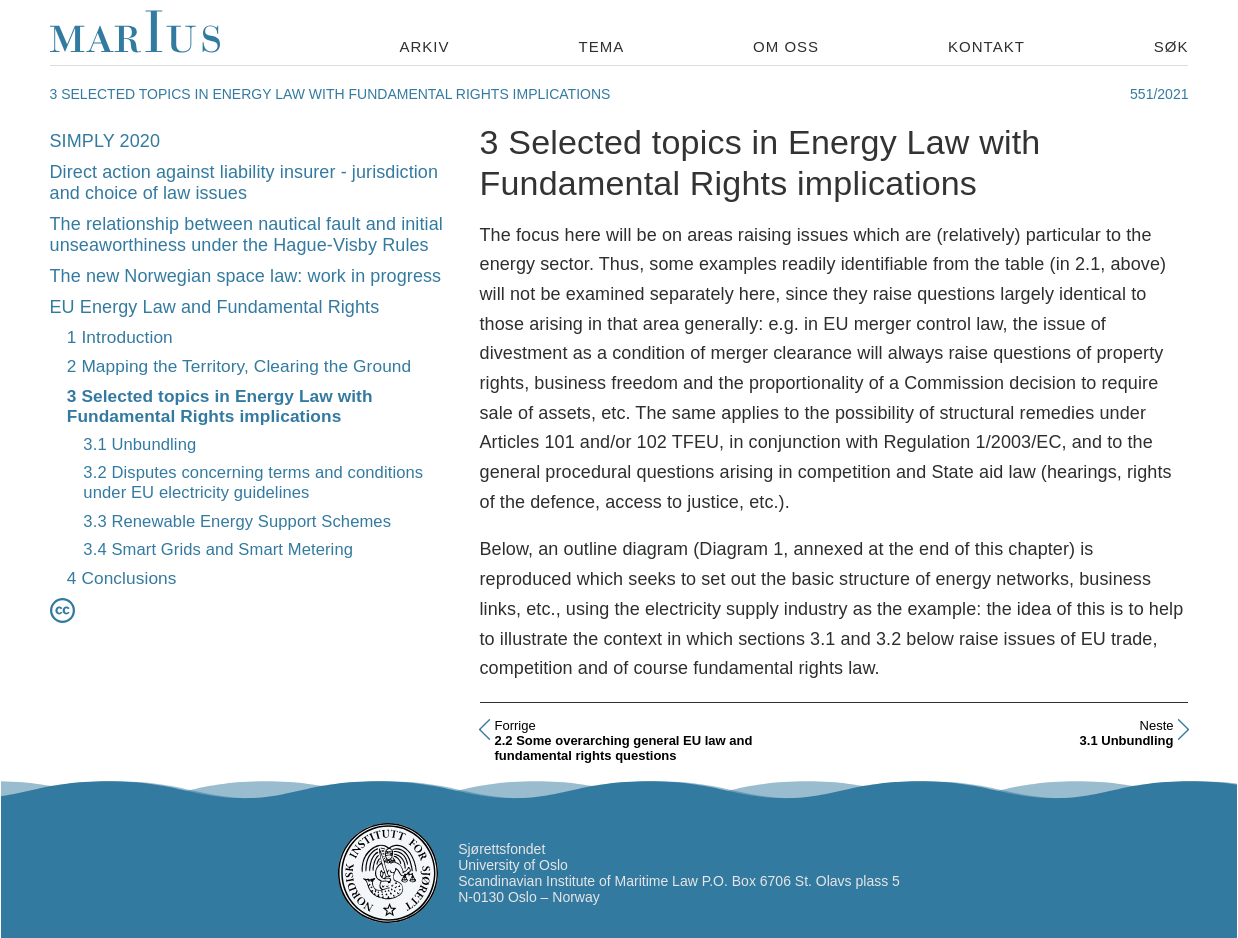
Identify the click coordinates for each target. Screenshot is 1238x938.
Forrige (515, 725)
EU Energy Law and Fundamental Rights (215, 307)
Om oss (786, 46)
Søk (1171, 46)
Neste (1157, 725)
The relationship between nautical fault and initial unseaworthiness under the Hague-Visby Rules (246, 235)
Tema (601, 46)
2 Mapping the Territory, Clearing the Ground (239, 366)
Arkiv (425, 46)
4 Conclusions (122, 578)
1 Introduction (120, 337)
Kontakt (986, 46)
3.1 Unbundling (139, 444)
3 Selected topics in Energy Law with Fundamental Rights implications (220, 406)
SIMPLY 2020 (105, 141)
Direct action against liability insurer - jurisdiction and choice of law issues (244, 183)
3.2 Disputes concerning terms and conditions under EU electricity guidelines (253, 482)
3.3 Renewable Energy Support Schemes (237, 521)
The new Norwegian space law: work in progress (246, 276)
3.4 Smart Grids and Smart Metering (218, 549)
